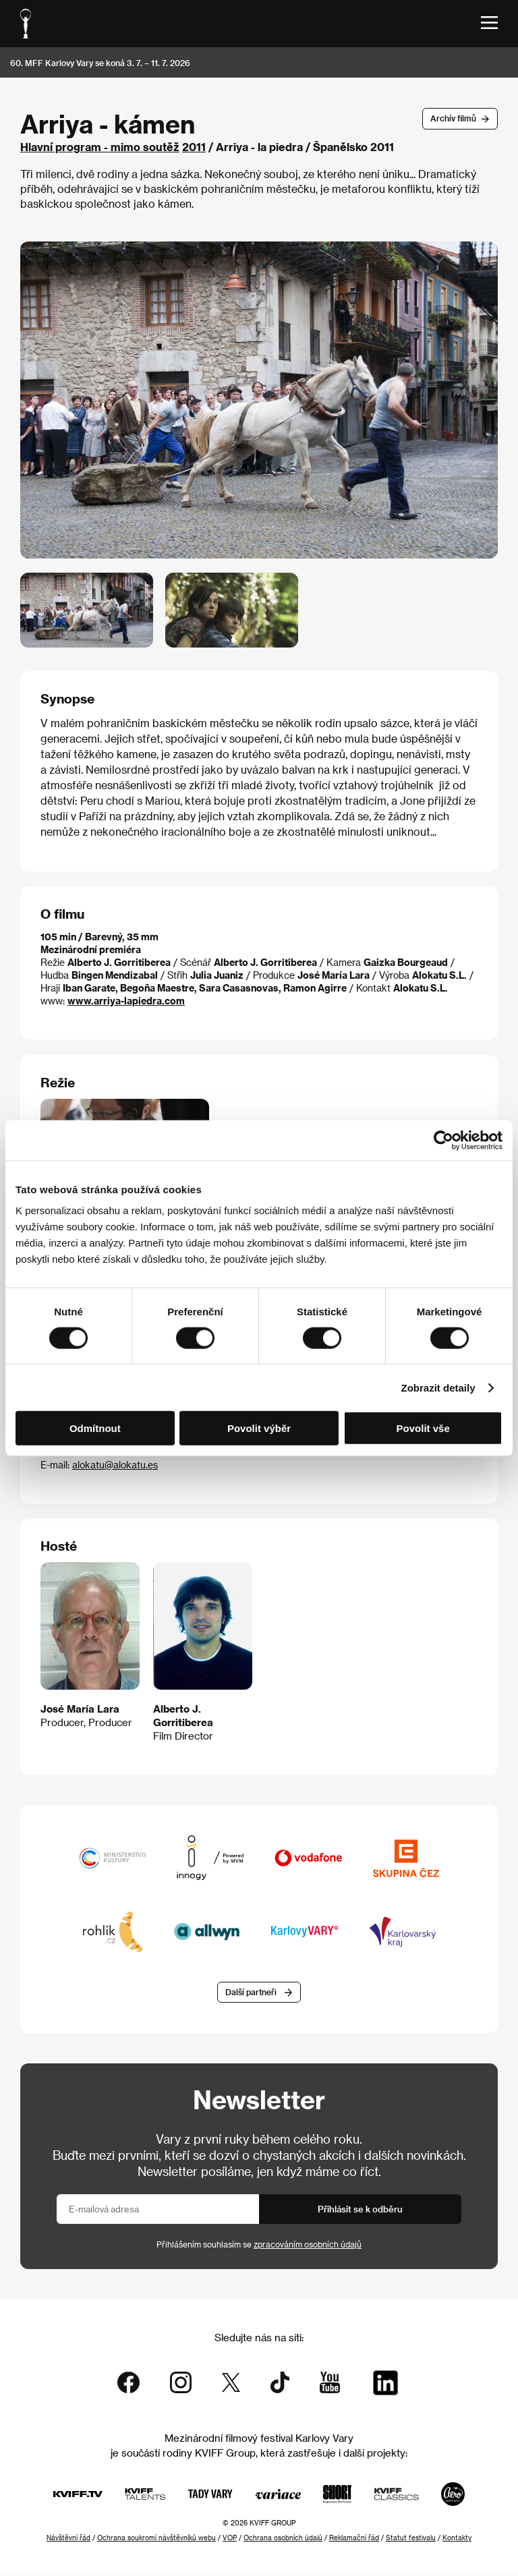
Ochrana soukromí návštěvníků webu (156, 2538)
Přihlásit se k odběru (360, 2209)
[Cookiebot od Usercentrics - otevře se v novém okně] (443, 1140)
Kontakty (456, 2538)
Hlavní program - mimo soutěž (99, 146)
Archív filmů (453, 118)
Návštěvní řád (68, 2538)
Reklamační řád (354, 2538)
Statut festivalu (411, 2538)
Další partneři (251, 1992)
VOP (230, 2538)
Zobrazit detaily (438, 1387)
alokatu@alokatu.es (115, 1464)
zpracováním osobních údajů (308, 2245)
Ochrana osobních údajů (282, 2538)
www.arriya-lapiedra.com (126, 1000)
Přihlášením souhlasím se (259, 2245)
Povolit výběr (259, 1428)
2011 (194, 146)
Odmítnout (95, 1428)
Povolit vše (423, 1428)
